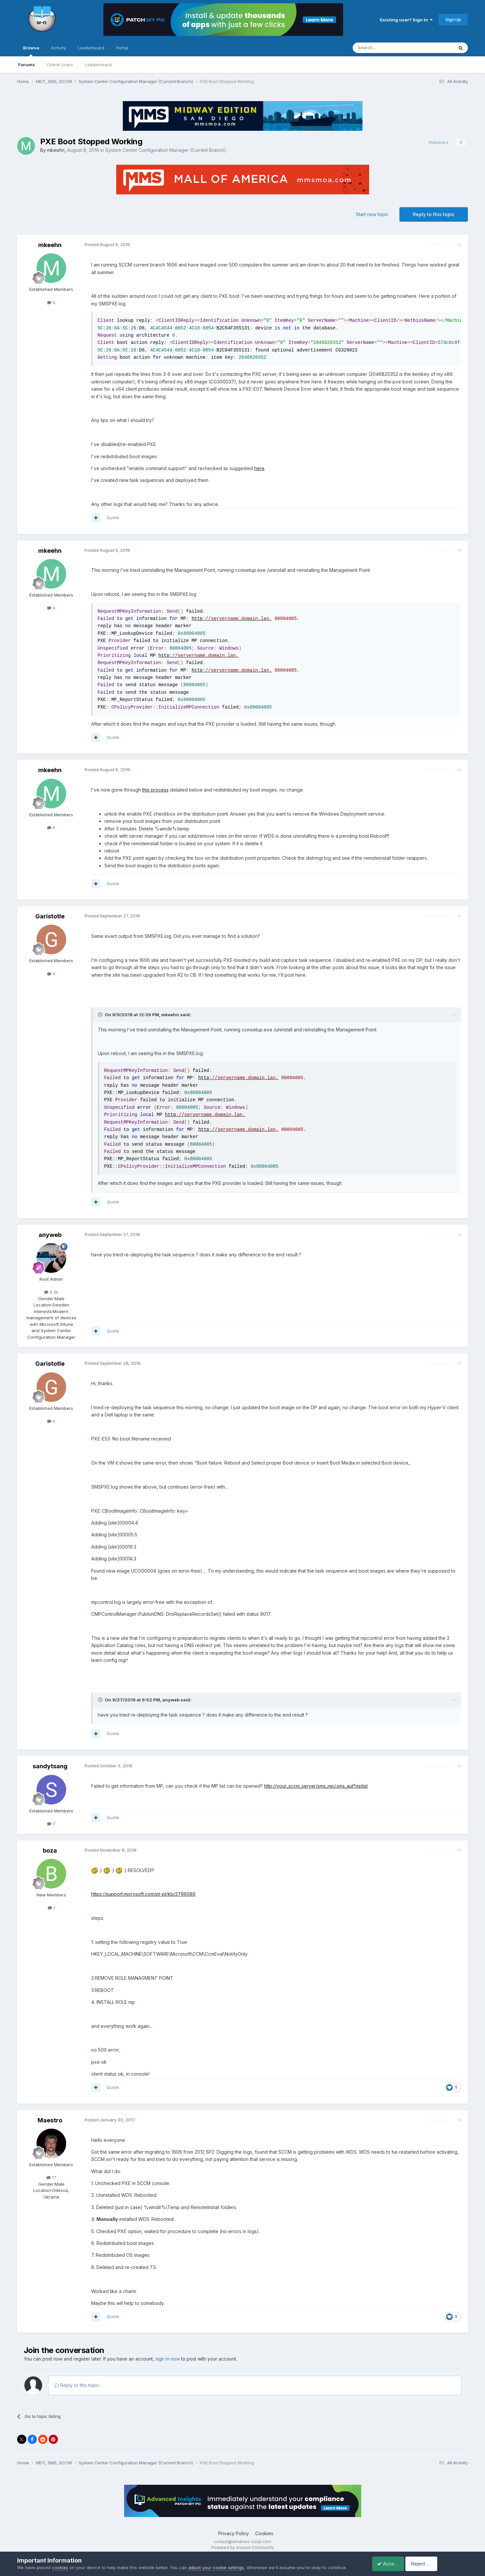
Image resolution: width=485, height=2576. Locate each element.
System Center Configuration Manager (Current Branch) (165, 150)
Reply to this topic (433, 214)
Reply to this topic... (78, 2378)
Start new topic (372, 214)
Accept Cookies (390, 2563)
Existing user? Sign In (406, 19)
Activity (58, 47)
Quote (111, 517)
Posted (105, 244)
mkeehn (56, 150)
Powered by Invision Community (242, 2539)
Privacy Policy (233, 2526)
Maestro (50, 2112)
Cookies (264, 2526)
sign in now (167, 2351)
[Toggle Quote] (99, 1014)
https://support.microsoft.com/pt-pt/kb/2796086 (142, 1887)
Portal (122, 47)
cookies (60, 2567)
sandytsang (50, 1758)
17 (51, 2170)
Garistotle (50, 916)
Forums (26, 64)
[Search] (386, 47)
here (258, 468)
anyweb (50, 1234)
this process (154, 790)
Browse (31, 50)
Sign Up (453, 19)
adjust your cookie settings (216, 2567)
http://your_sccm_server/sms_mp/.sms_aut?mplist (314, 1778)
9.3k (51, 1292)
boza (50, 1842)
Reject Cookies (443, 2563)
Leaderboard (98, 64)
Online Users (60, 64)
